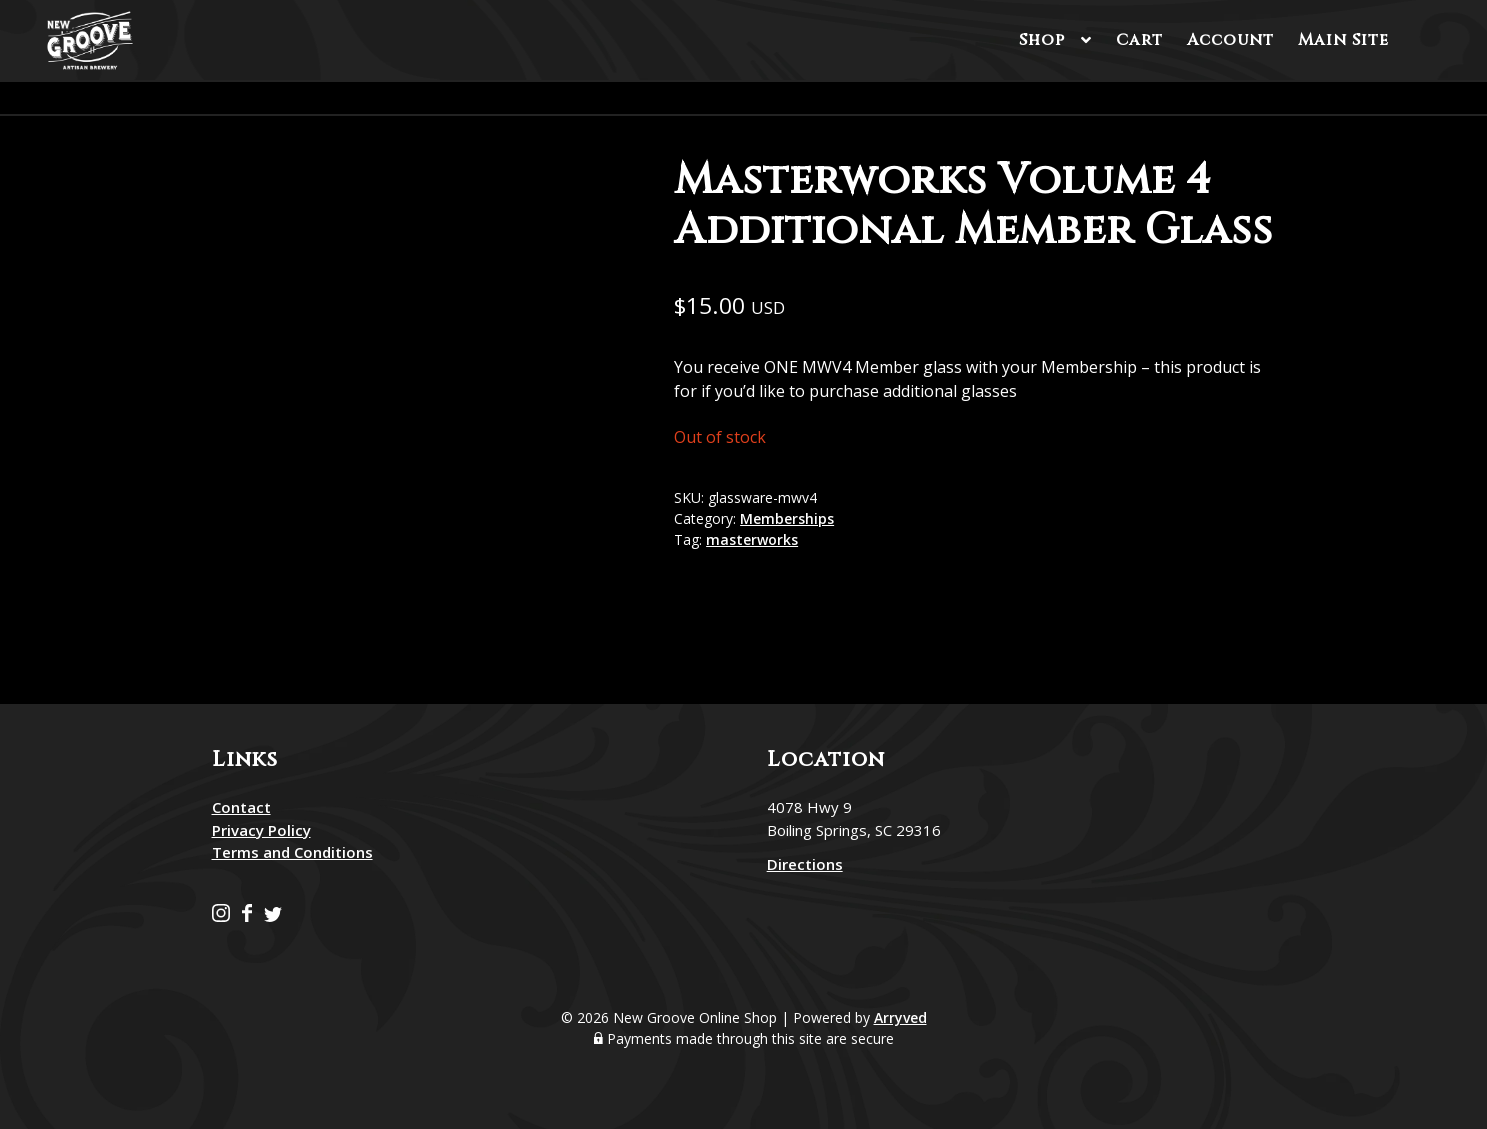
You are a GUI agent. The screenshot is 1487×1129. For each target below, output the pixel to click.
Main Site (1343, 40)
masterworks (752, 539)
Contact (241, 807)
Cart (1139, 40)
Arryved (900, 1017)
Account (1230, 40)
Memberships (787, 518)
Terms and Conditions (292, 852)
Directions (805, 864)
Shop (1042, 40)
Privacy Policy (261, 830)
